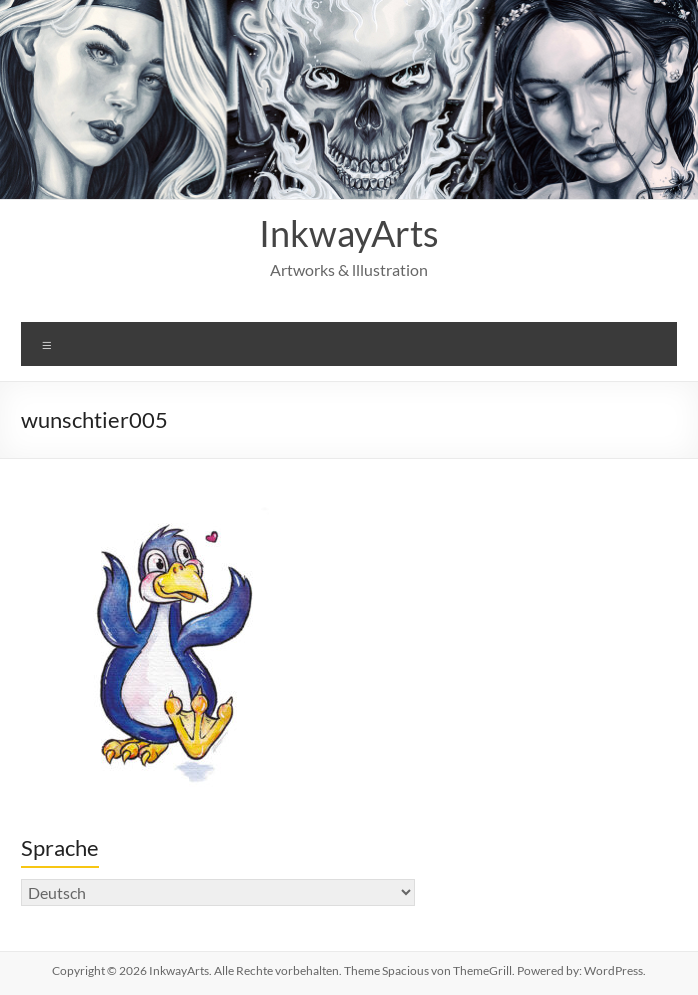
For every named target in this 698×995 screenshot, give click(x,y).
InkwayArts (349, 233)
